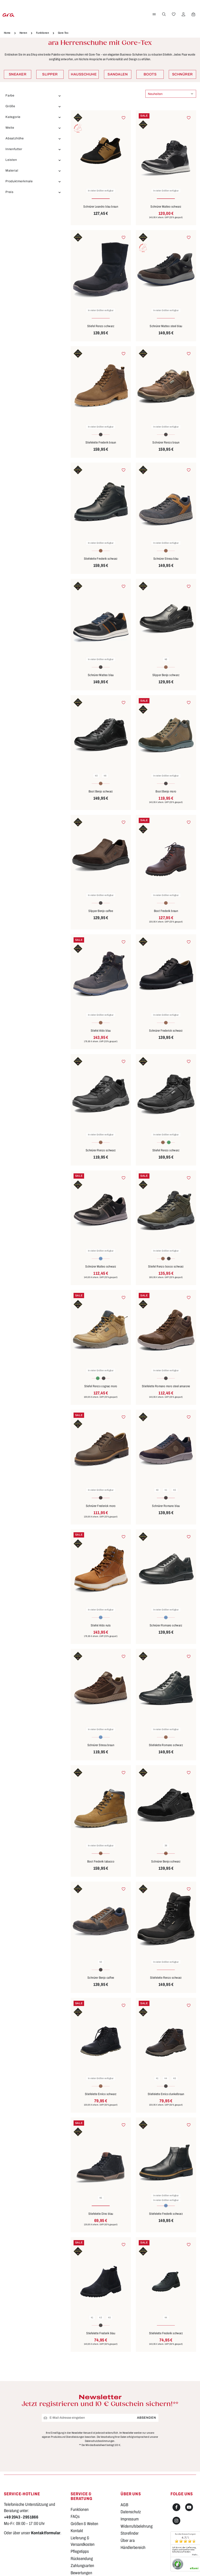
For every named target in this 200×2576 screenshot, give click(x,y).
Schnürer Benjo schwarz (165, 1861)
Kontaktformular (45, 2533)
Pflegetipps (80, 2551)
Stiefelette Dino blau (100, 2213)
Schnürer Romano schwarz (166, 1625)
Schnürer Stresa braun (100, 1745)
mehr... (195, 2554)
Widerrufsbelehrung (137, 2526)
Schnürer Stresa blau (166, 558)
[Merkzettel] (173, 14)
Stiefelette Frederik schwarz (101, 558)
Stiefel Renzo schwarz (100, 326)
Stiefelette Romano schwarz (166, 1745)
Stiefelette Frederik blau (100, 2333)
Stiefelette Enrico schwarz (100, 2094)
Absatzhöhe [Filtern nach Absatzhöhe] (33, 138)
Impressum (130, 2519)
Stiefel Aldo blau (101, 1030)
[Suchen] (163, 14)
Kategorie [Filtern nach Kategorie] (33, 117)
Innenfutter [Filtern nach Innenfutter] (33, 149)
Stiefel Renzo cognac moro (100, 1386)
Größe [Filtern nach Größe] (33, 106)
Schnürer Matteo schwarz (165, 206)
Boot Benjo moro (166, 791)
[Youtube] (189, 2507)
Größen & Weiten (84, 2523)
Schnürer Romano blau (166, 1506)
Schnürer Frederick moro (101, 1506)
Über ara (128, 2540)
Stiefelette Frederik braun (100, 442)
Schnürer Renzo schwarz (101, 1150)
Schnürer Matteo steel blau (166, 326)
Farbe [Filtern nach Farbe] (33, 95)
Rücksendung (82, 2558)
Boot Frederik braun (166, 911)
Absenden (146, 2417)
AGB (124, 2505)
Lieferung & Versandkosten (83, 2541)
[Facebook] (176, 2507)
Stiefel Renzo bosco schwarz (166, 1266)
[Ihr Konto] (183, 14)
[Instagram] (176, 2521)
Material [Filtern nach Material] (33, 170)
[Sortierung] (170, 94)
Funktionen (80, 2509)
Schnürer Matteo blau (101, 675)
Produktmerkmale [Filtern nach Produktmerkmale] (33, 181)
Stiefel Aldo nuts (101, 1625)
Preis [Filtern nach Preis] (33, 192)
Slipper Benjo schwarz (166, 675)
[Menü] (153, 14)
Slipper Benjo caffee (100, 911)
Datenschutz (131, 2512)
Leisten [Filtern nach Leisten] (33, 160)
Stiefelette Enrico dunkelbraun (166, 2094)
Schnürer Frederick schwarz (166, 1030)
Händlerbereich (133, 2547)
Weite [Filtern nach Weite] (33, 127)
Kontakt (77, 2530)
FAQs (75, 2516)
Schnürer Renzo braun (165, 442)
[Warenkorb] (192, 14)
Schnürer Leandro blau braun (100, 206)
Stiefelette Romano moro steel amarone (166, 1386)
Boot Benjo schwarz (101, 791)
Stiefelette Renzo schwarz (166, 1977)
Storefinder (130, 2533)
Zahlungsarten (82, 2565)
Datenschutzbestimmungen (100, 2441)
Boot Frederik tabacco (100, 1861)
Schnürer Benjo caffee (100, 1977)
